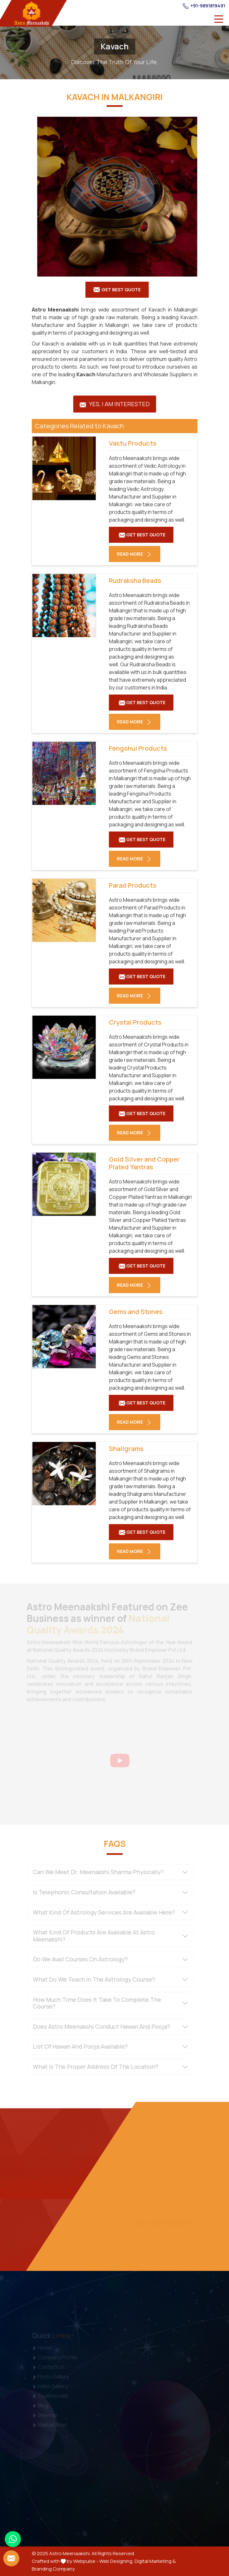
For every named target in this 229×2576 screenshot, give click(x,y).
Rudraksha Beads (135, 580)
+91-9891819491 (204, 6)
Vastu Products (132, 443)
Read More (134, 554)
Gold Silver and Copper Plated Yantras (144, 1163)
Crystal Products (135, 1022)
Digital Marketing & (155, 2561)
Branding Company (53, 2568)
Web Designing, (116, 2561)
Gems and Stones (136, 1312)
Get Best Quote (117, 289)
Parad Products (132, 885)
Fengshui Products (138, 748)
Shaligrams (126, 1449)
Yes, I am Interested (115, 404)
